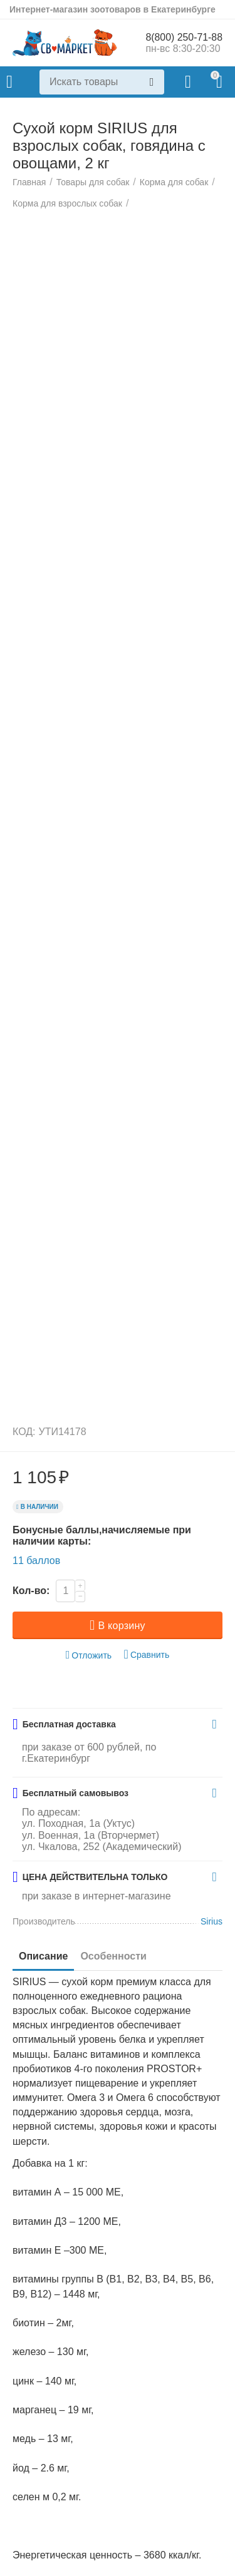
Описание (43, 2052)
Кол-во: (31, 1687)
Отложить (89, 1751)
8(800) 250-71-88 (183, 37)
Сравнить (147, 1751)
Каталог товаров (9, 82)
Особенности (113, 2052)
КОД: (24, 1527)
